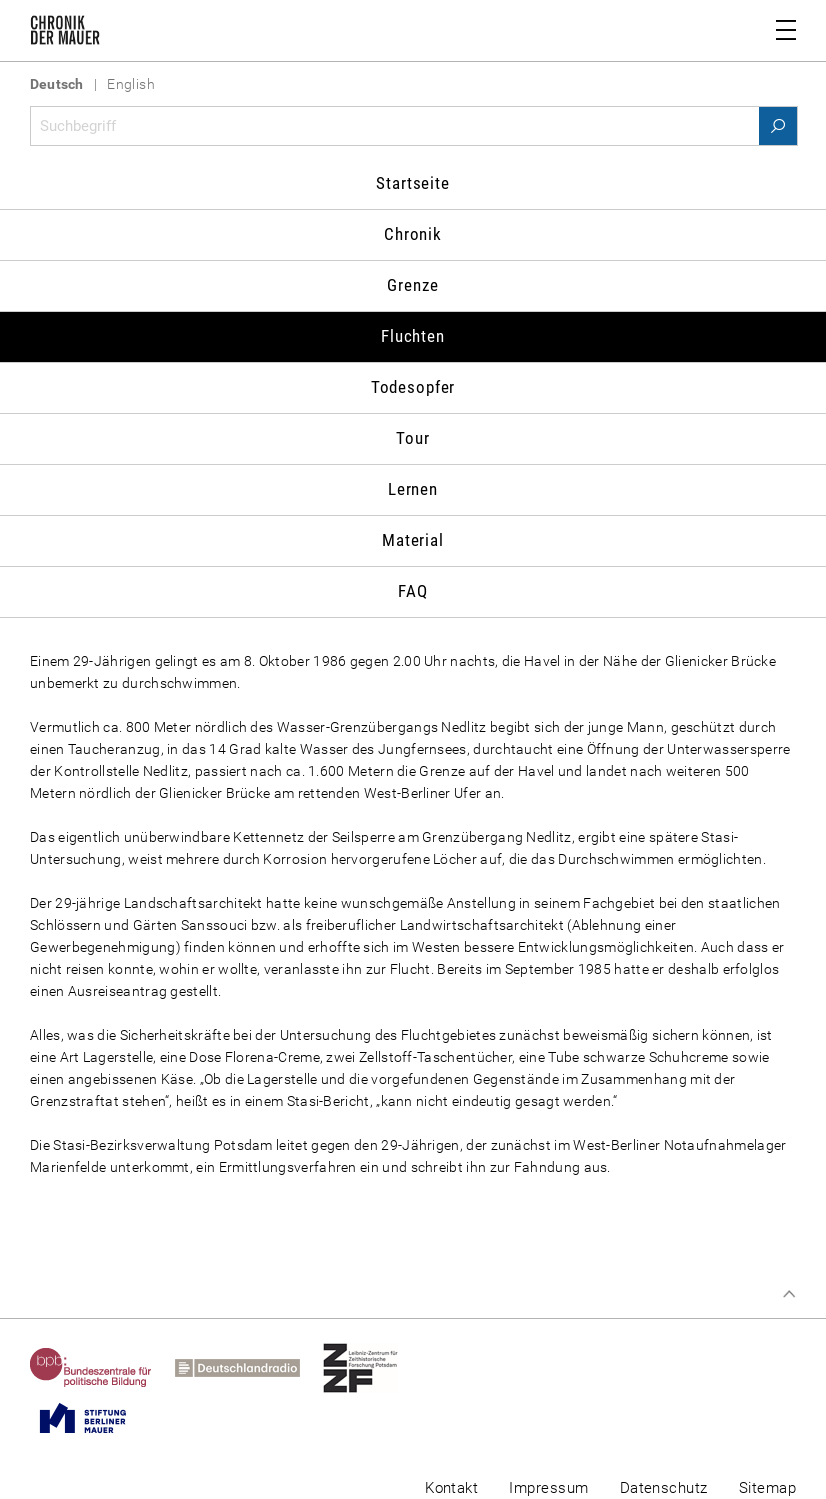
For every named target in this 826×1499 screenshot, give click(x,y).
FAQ (413, 591)
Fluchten (413, 336)
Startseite (413, 183)
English (131, 84)
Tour (412, 438)
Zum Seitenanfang (789, 1294)
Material (413, 540)
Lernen (413, 489)
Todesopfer (413, 387)
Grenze (412, 285)
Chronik (413, 234)
